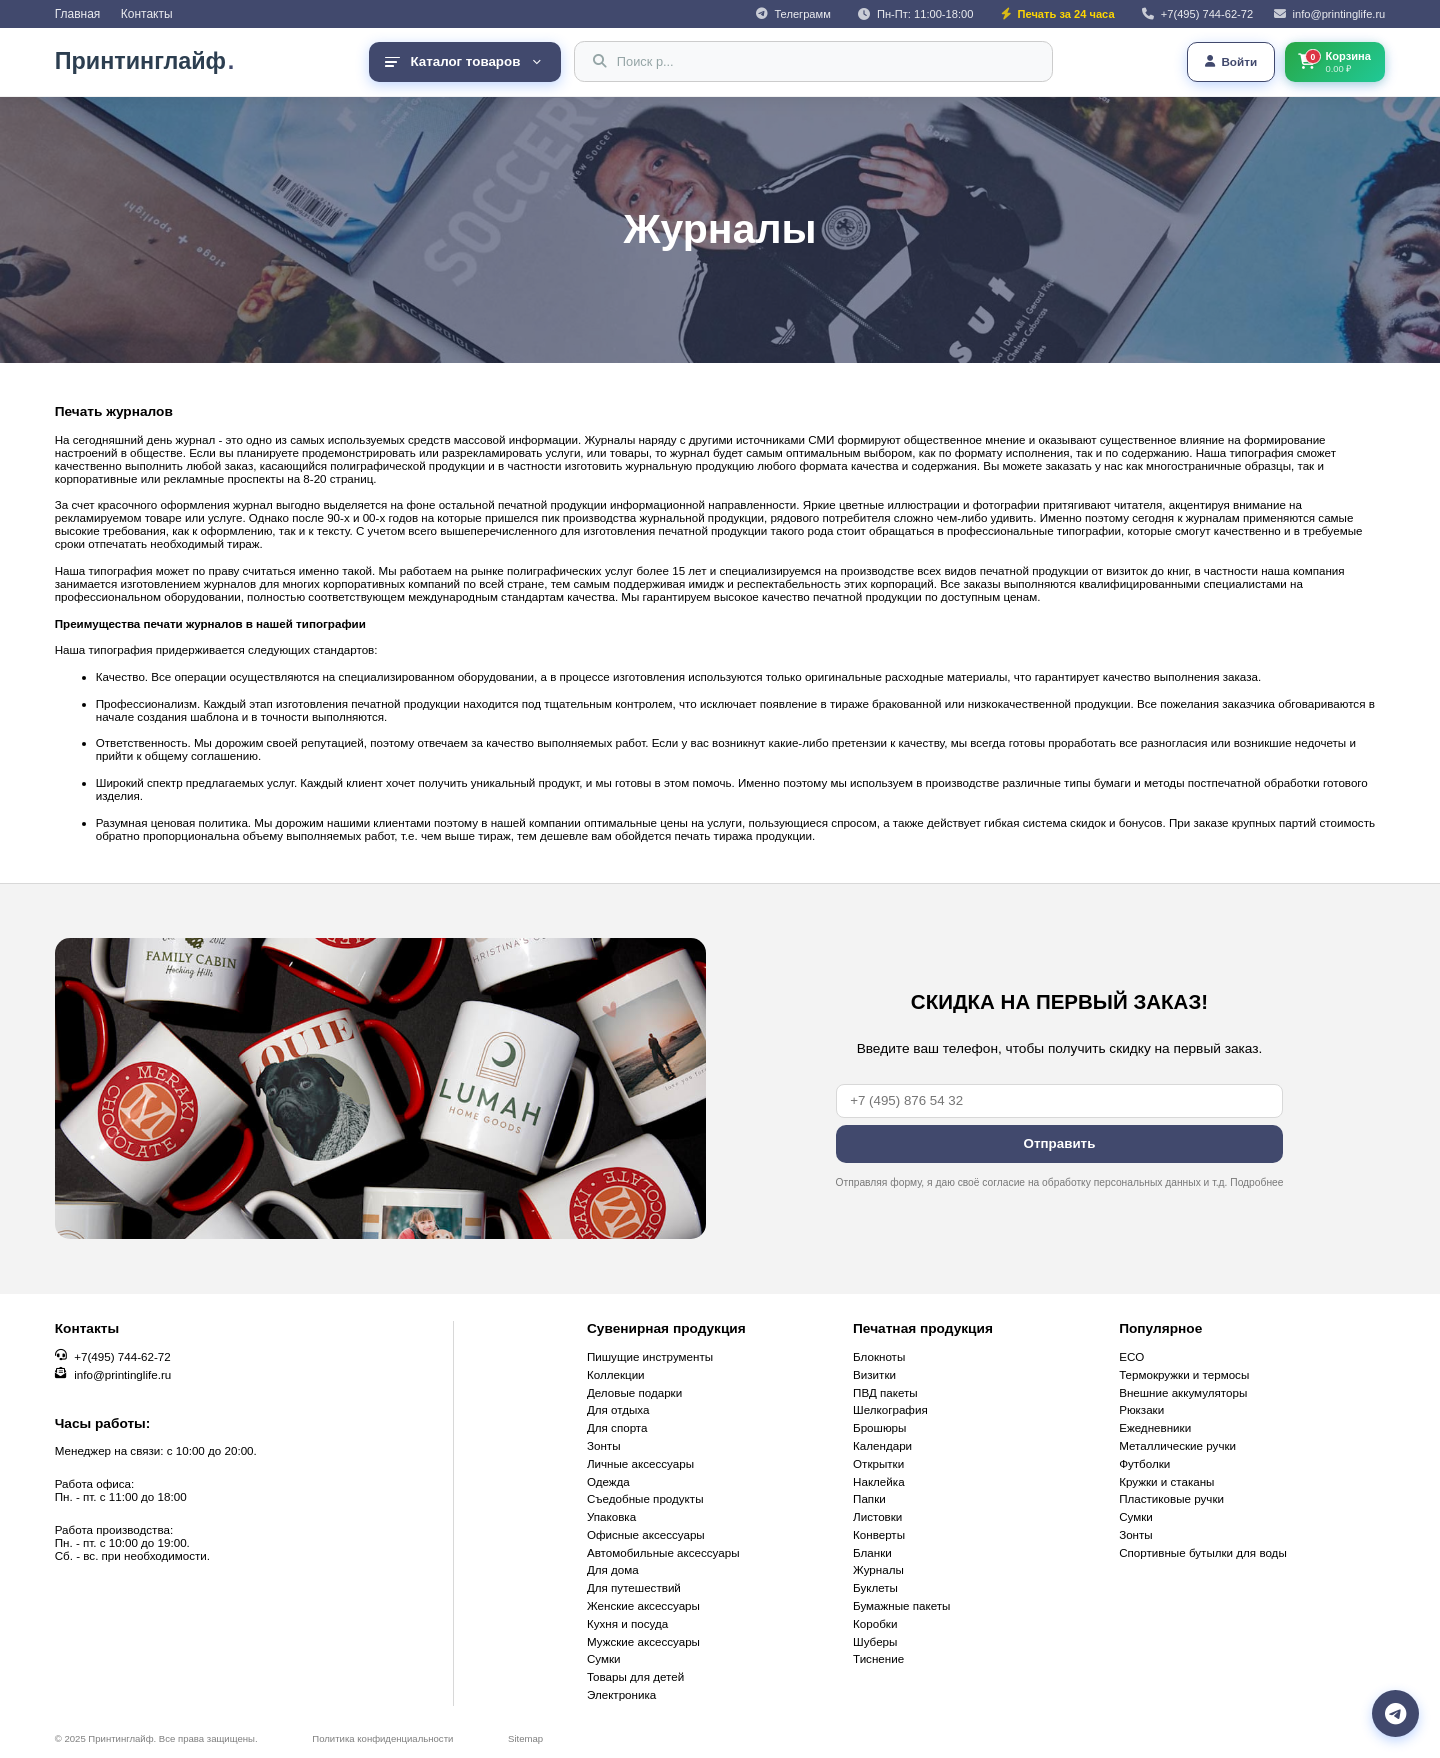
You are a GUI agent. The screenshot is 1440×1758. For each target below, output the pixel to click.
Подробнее (1256, 1182)
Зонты (604, 1445)
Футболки (1144, 1463)
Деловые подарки (634, 1392)
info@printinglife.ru (122, 1374)
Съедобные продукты (645, 1498)
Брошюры (879, 1427)
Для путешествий (634, 1587)
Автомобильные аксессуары (663, 1552)
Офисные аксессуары (646, 1534)
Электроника (621, 1694)
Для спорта (617, 1427)
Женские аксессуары (643, 1605)
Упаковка (611, 1516)
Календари (882, 1445)
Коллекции (616, 1374)
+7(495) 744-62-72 (122, 1356)
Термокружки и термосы (1184, 1374)
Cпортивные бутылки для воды (1203, 1552)
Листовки (877, 1516)
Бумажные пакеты (901, 1605)
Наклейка (879, 1481)
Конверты (879, 1534)
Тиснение (878, 1658)
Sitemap (525, 1738)
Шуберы (875, 1641)
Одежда (608, 1481)
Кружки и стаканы (1166, 1481)
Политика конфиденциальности (382, 1738)
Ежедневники (1155, 1427)
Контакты (147, 14)
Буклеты (875, 1587)
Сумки (604, 1658)
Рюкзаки (1141, 1409)
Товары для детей (635, 1676)
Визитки (874, 1374)
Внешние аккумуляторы (1183, 1392)
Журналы (878, 1569)
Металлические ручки (1177, 1445)
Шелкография (890, 1409)
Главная (78, 14)
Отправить (1059, 1143)
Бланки (872, 1552)
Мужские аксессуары (643, 1641)
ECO (1131, 1356)
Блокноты (879, 1356)
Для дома (613, 1569)
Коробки (875, 1623)
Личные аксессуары (640, 1463)
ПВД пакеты (885, 1392)
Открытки (878, 1463)
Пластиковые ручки (1171, 1498)
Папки (869, 1498)
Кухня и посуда (627, 1623)
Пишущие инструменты (650, 1356)
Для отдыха (618, 1409)
